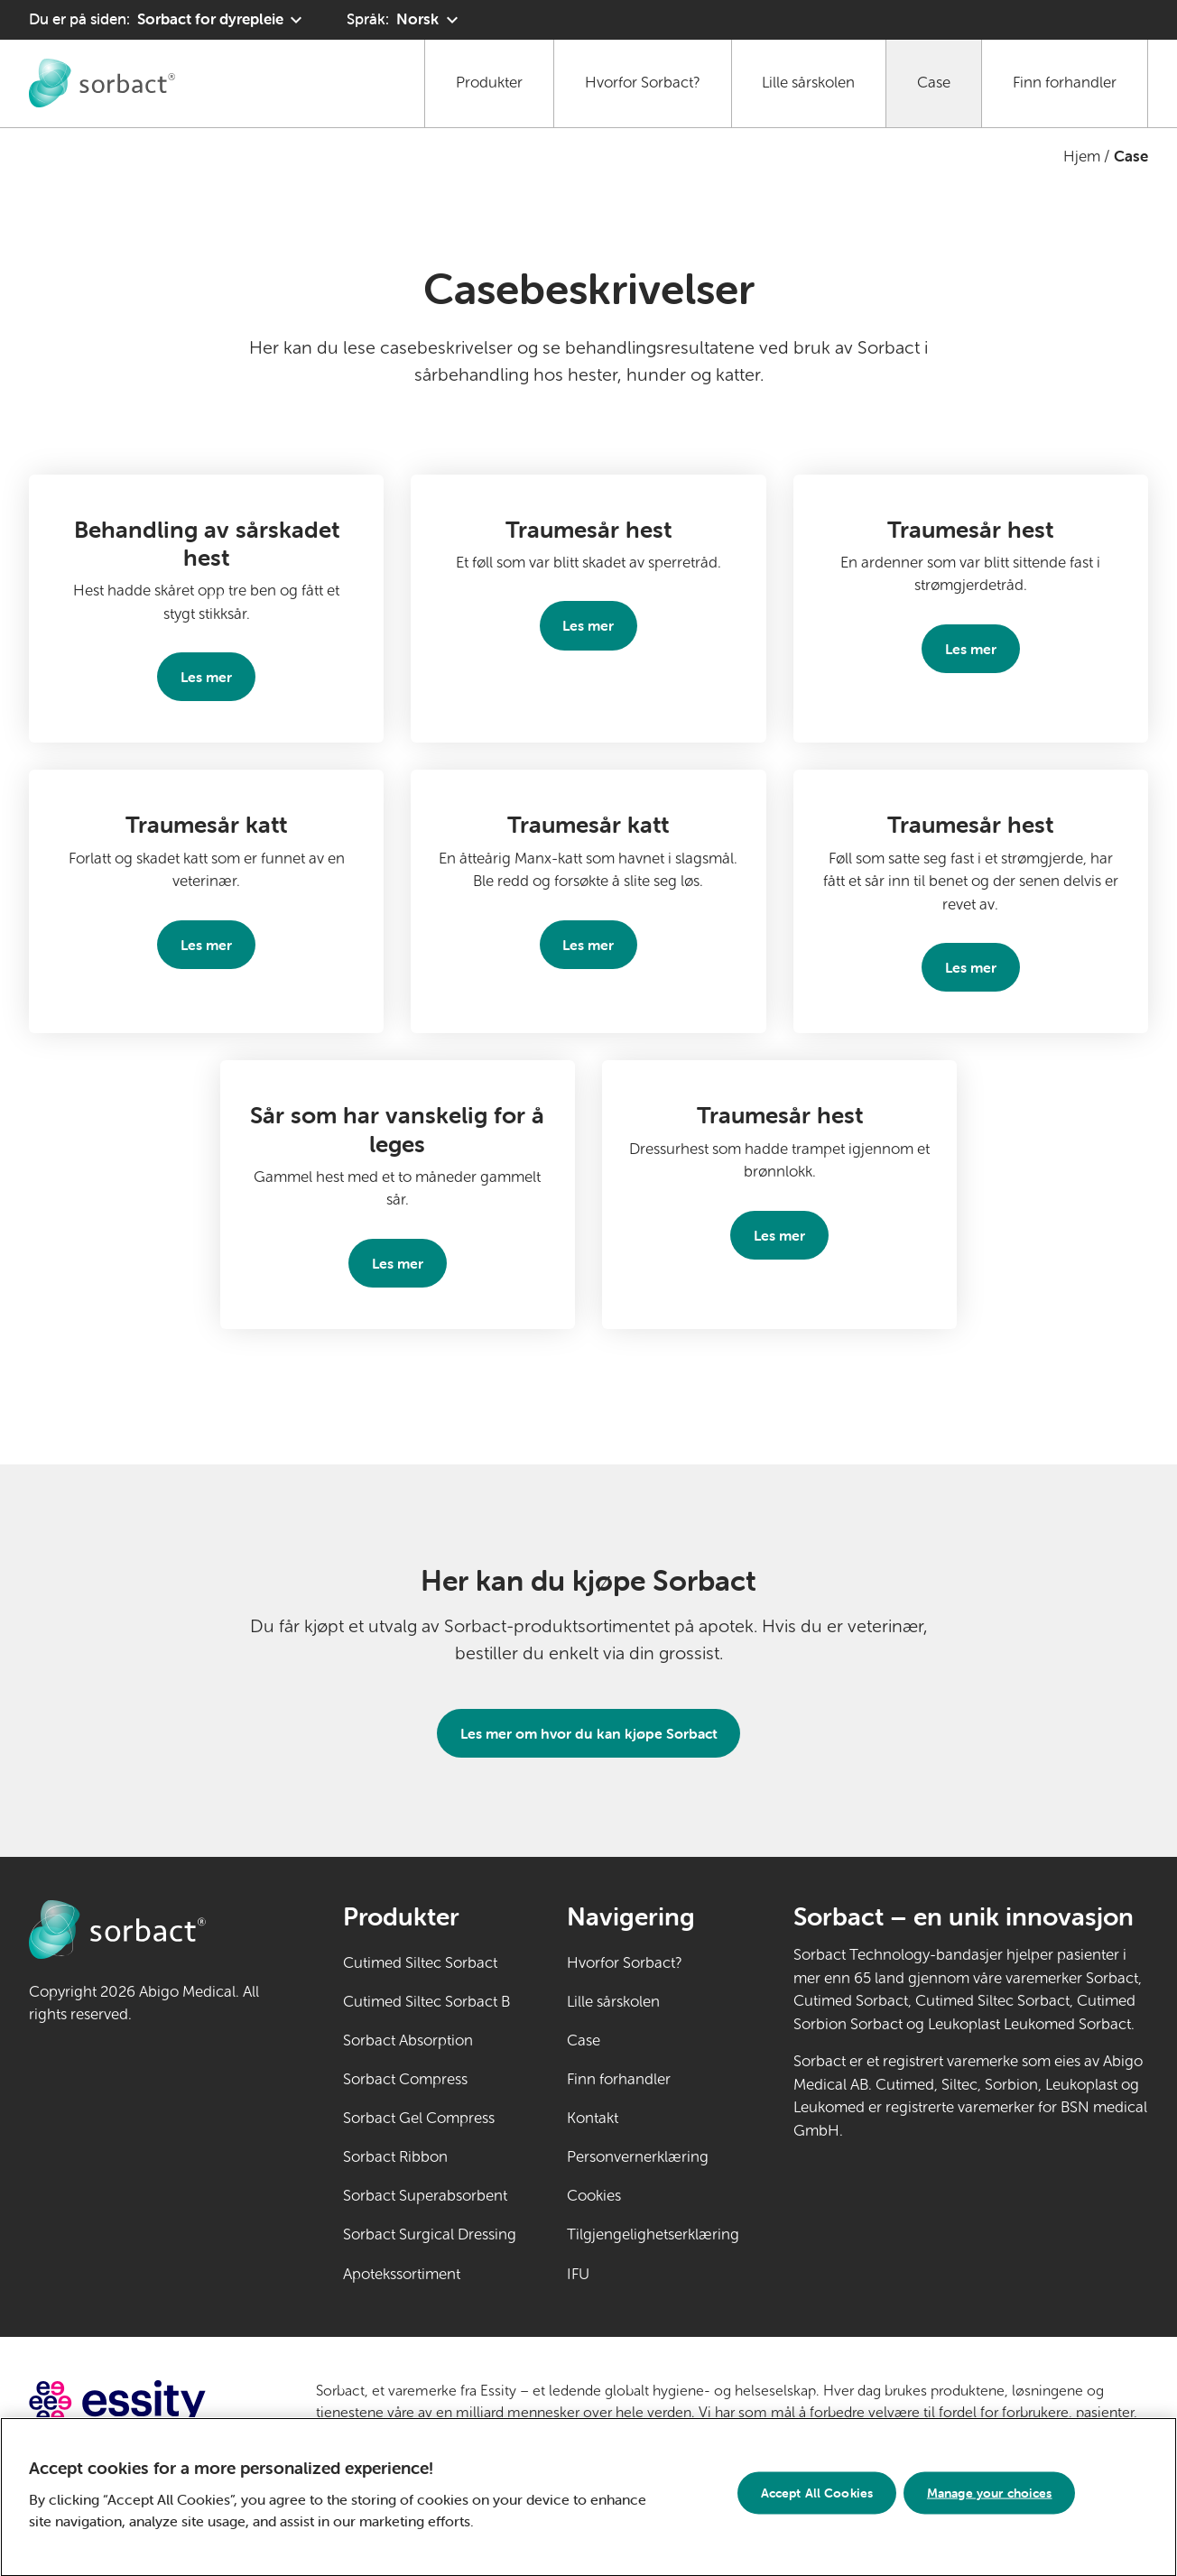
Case (933, 82)
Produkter (489, 82)
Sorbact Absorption (408, 2040)
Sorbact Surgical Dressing (429, 2234)
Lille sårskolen (808, 82)
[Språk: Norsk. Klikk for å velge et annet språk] (404, 20)
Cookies (594, 2195)
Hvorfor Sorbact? (642, 82)
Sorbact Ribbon (395, 2156)
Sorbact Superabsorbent (425, 2195)
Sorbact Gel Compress (419, 2118)
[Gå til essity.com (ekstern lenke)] (149, 2402)
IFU (633, 2273)
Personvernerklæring (638, 2156)
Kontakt (592, 2118)
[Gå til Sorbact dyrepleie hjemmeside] (102, 83)
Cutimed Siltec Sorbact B (426, 2001)
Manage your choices (989, 2500)
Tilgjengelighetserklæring (653, 2234)
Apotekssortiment (401, 2274)
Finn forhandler (1065, 82)
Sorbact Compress (405, 2079)
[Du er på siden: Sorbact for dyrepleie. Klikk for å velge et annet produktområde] (168, 20)
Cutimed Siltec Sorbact (420, 1962)
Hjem (1081, 156)
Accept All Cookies (817, 2500)
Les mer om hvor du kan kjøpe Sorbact (589, 1733)
